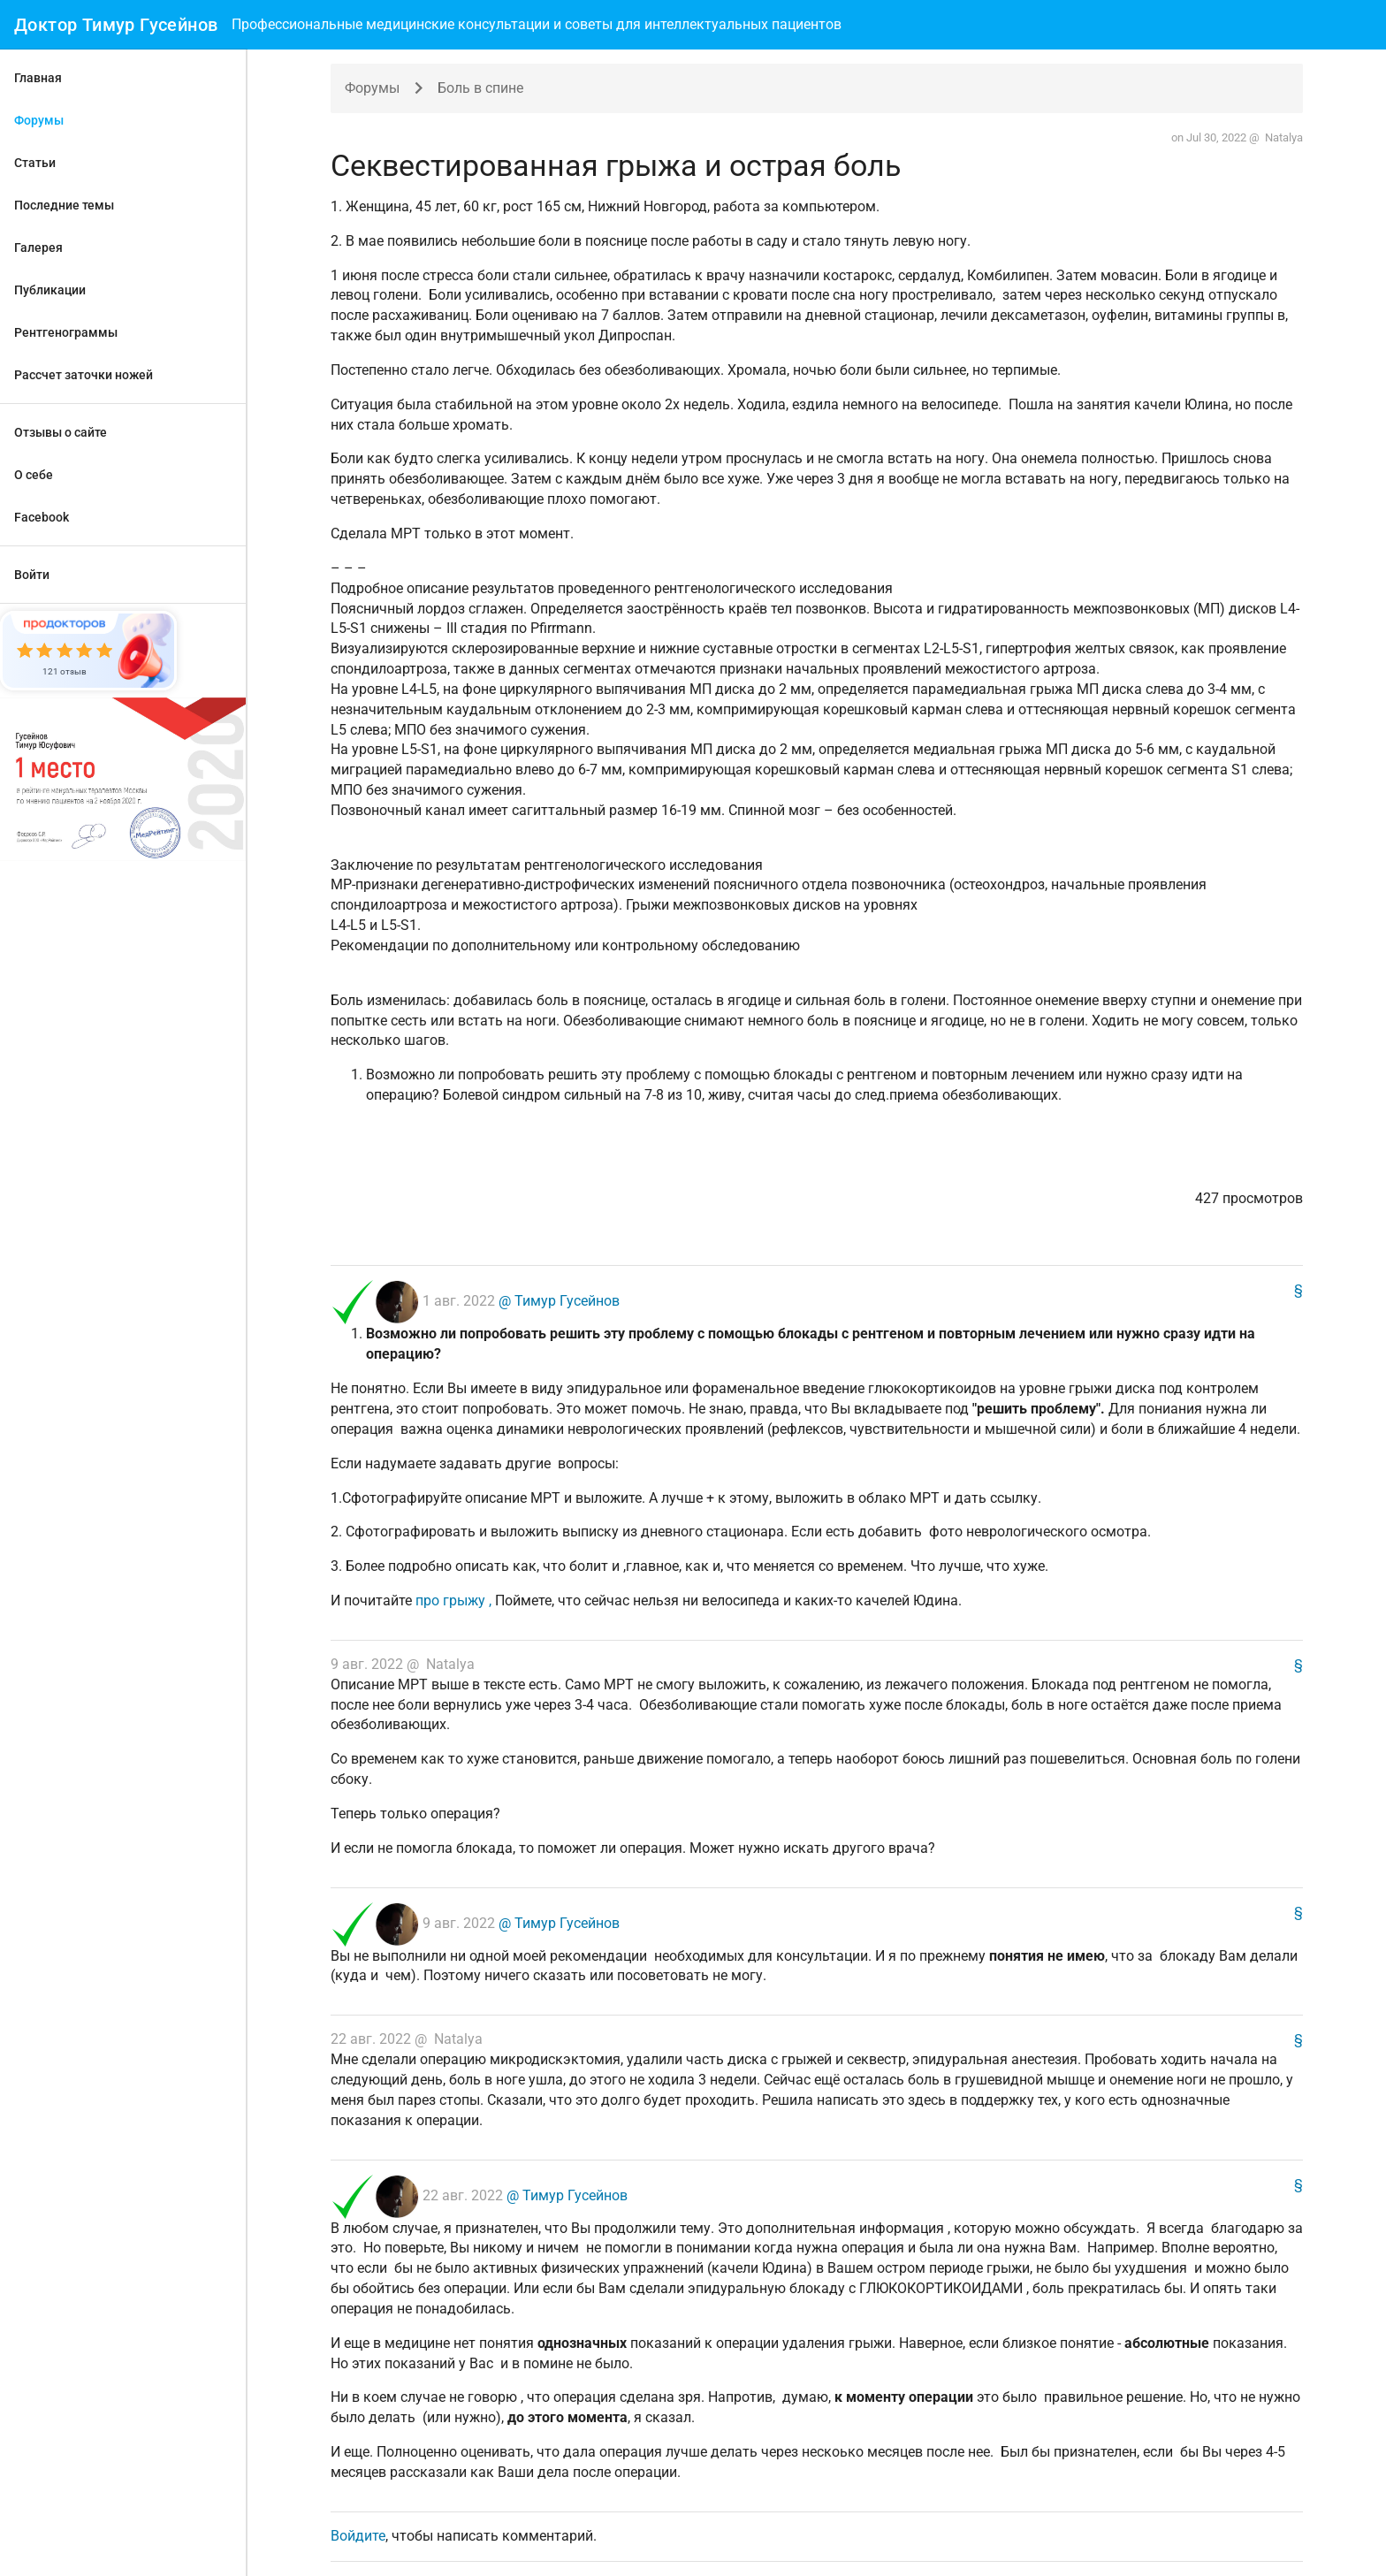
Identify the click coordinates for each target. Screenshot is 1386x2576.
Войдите (358, 2535)
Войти (32, 575)
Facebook (41, 517)
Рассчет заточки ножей (83, 375)
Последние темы (64, 205)
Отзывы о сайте (60, 432)
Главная (38, 78)
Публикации (50, 290)
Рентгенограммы (66, 332)
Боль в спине (480, 88)
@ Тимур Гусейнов (557, 1301)
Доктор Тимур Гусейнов (115, 24)
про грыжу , (455, 1600)
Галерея (38, 247)
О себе (33, 475)
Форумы (39, 120)
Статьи (35, 163)
